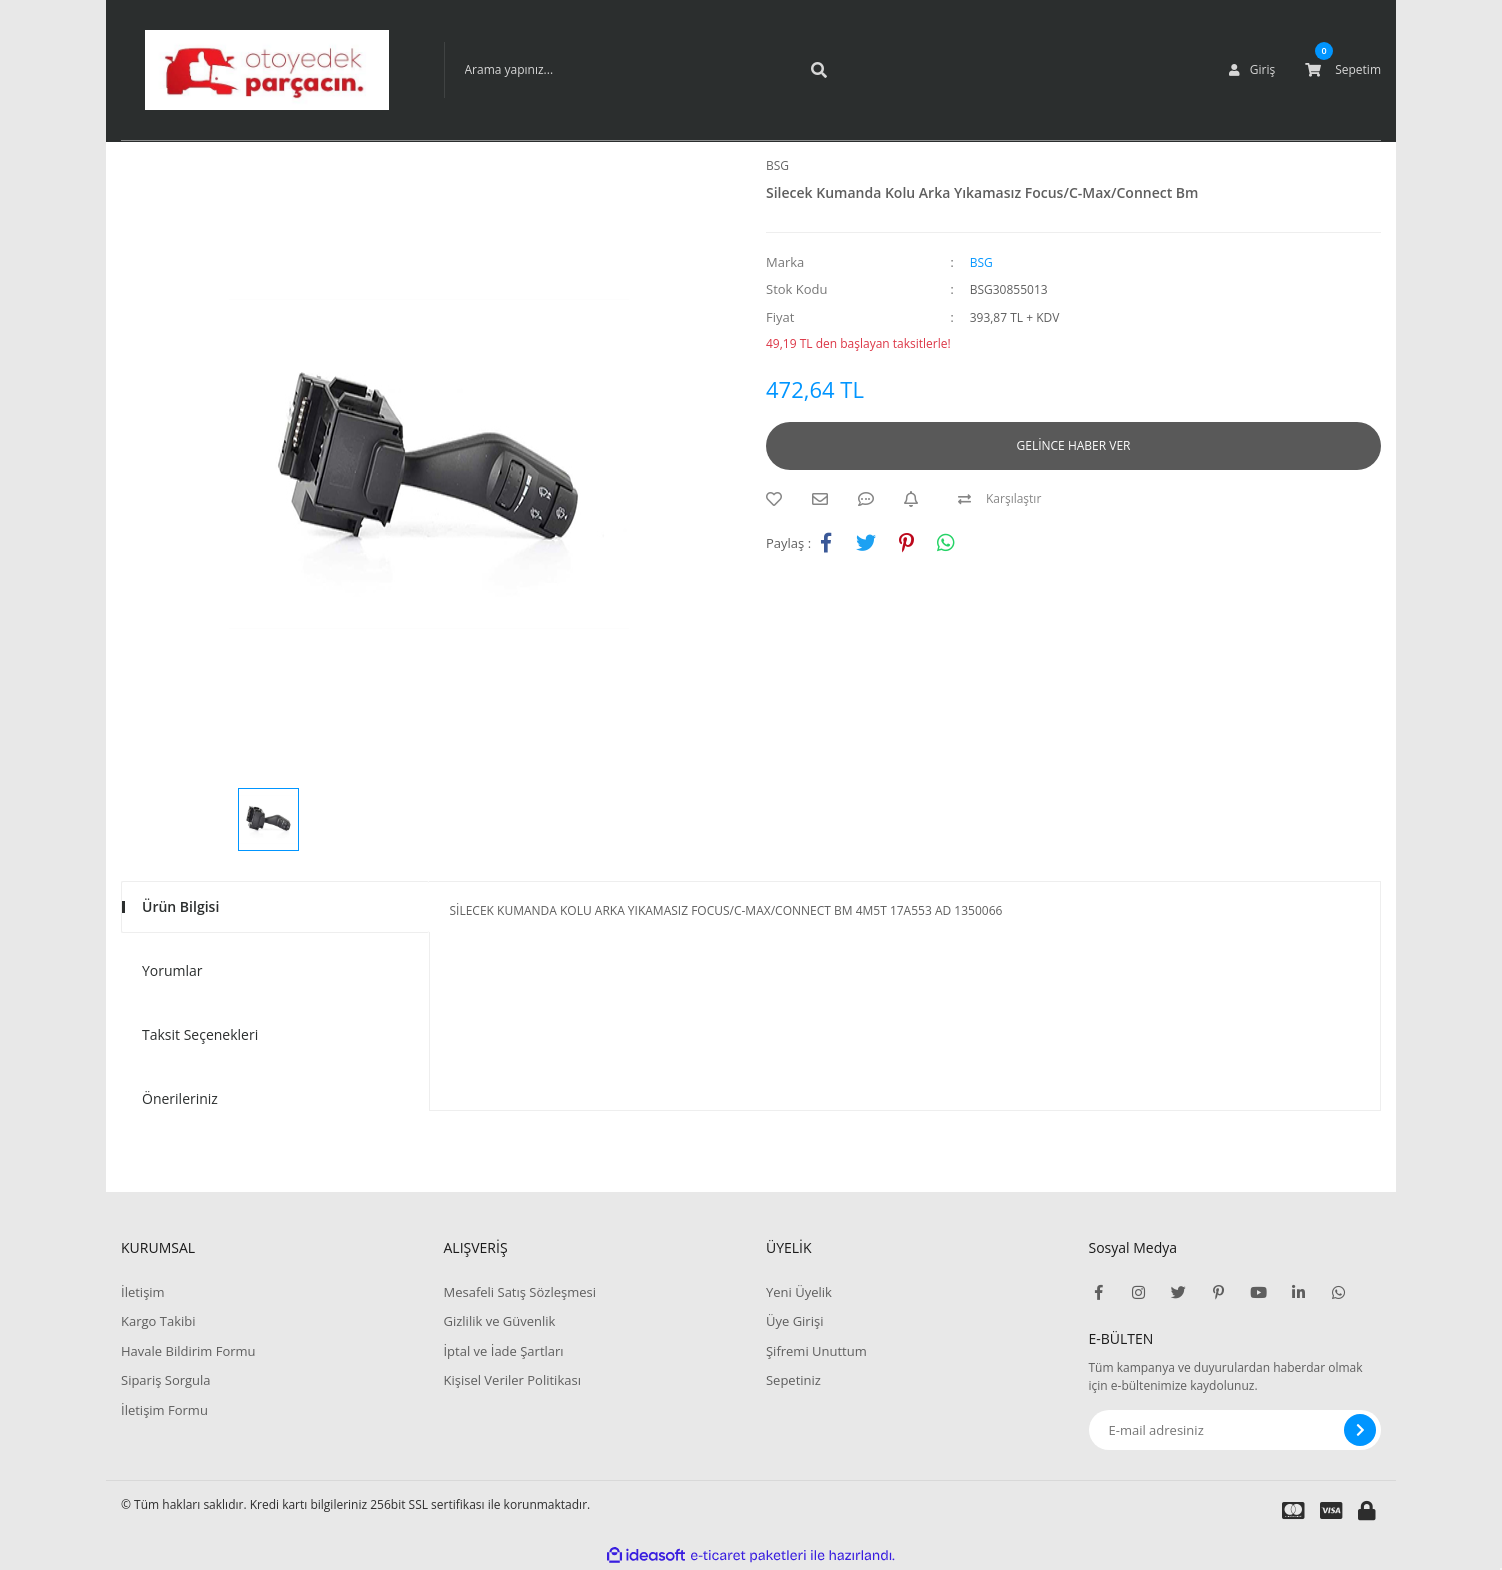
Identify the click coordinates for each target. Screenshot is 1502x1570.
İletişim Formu (164, 1410)
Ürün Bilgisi (180, 906)
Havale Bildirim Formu (188, 1351)
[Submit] (1360, 1430)
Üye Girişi (794, 1321)
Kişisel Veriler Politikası (511, 1380)
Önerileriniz (180, 1098)
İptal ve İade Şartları (503, 1351)
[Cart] (1343, 70)
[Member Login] (1252, 70)
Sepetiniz (793, 1380)
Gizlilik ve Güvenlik (499, 1321)
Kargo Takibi (158, 1321)
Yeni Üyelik (799, 1292)
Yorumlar (172, 970)
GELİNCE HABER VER (1074, 445)
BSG (777, 165)
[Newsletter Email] (1235, 1430)
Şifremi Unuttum (816, 1351)
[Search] (644, 70)
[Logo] (267, 70)
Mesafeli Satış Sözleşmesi (519, 1292)
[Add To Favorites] (779, 499)
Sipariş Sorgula (166, 1380)
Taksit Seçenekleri (200, 1034)
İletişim (143, 1292)
